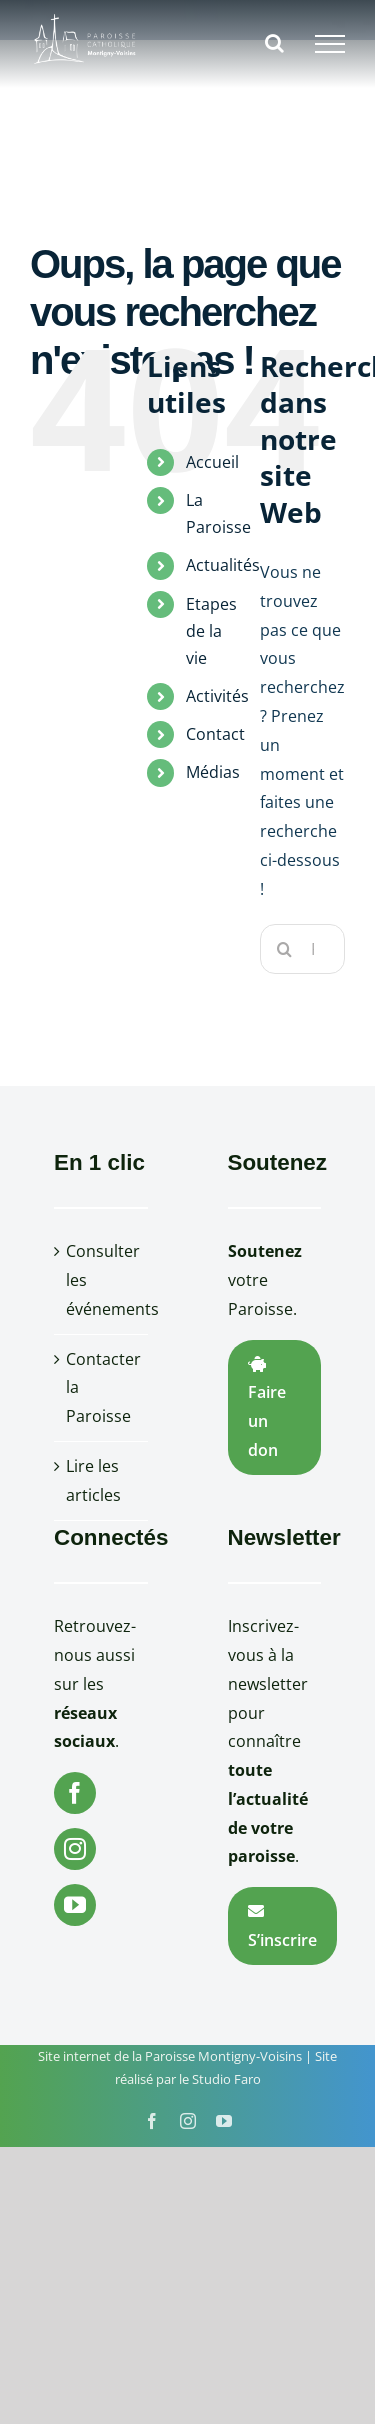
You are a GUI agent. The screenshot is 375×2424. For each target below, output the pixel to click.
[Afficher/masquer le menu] (330, 44)
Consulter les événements (102, 1280)
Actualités (223, 565)
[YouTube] (75, 1905)
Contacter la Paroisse (102, 1388)
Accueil (212, 462)
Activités (217, 696)
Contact (215, 734)
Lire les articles (93, 1480)
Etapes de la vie (211, 631)
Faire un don (267, 1408)
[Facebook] (75, 1793)
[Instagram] (75, 1849)
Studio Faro (226, 2079)
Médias (213, 772)
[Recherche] (285, 949)
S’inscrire (282, 1927)
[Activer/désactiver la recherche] (274, 43)
